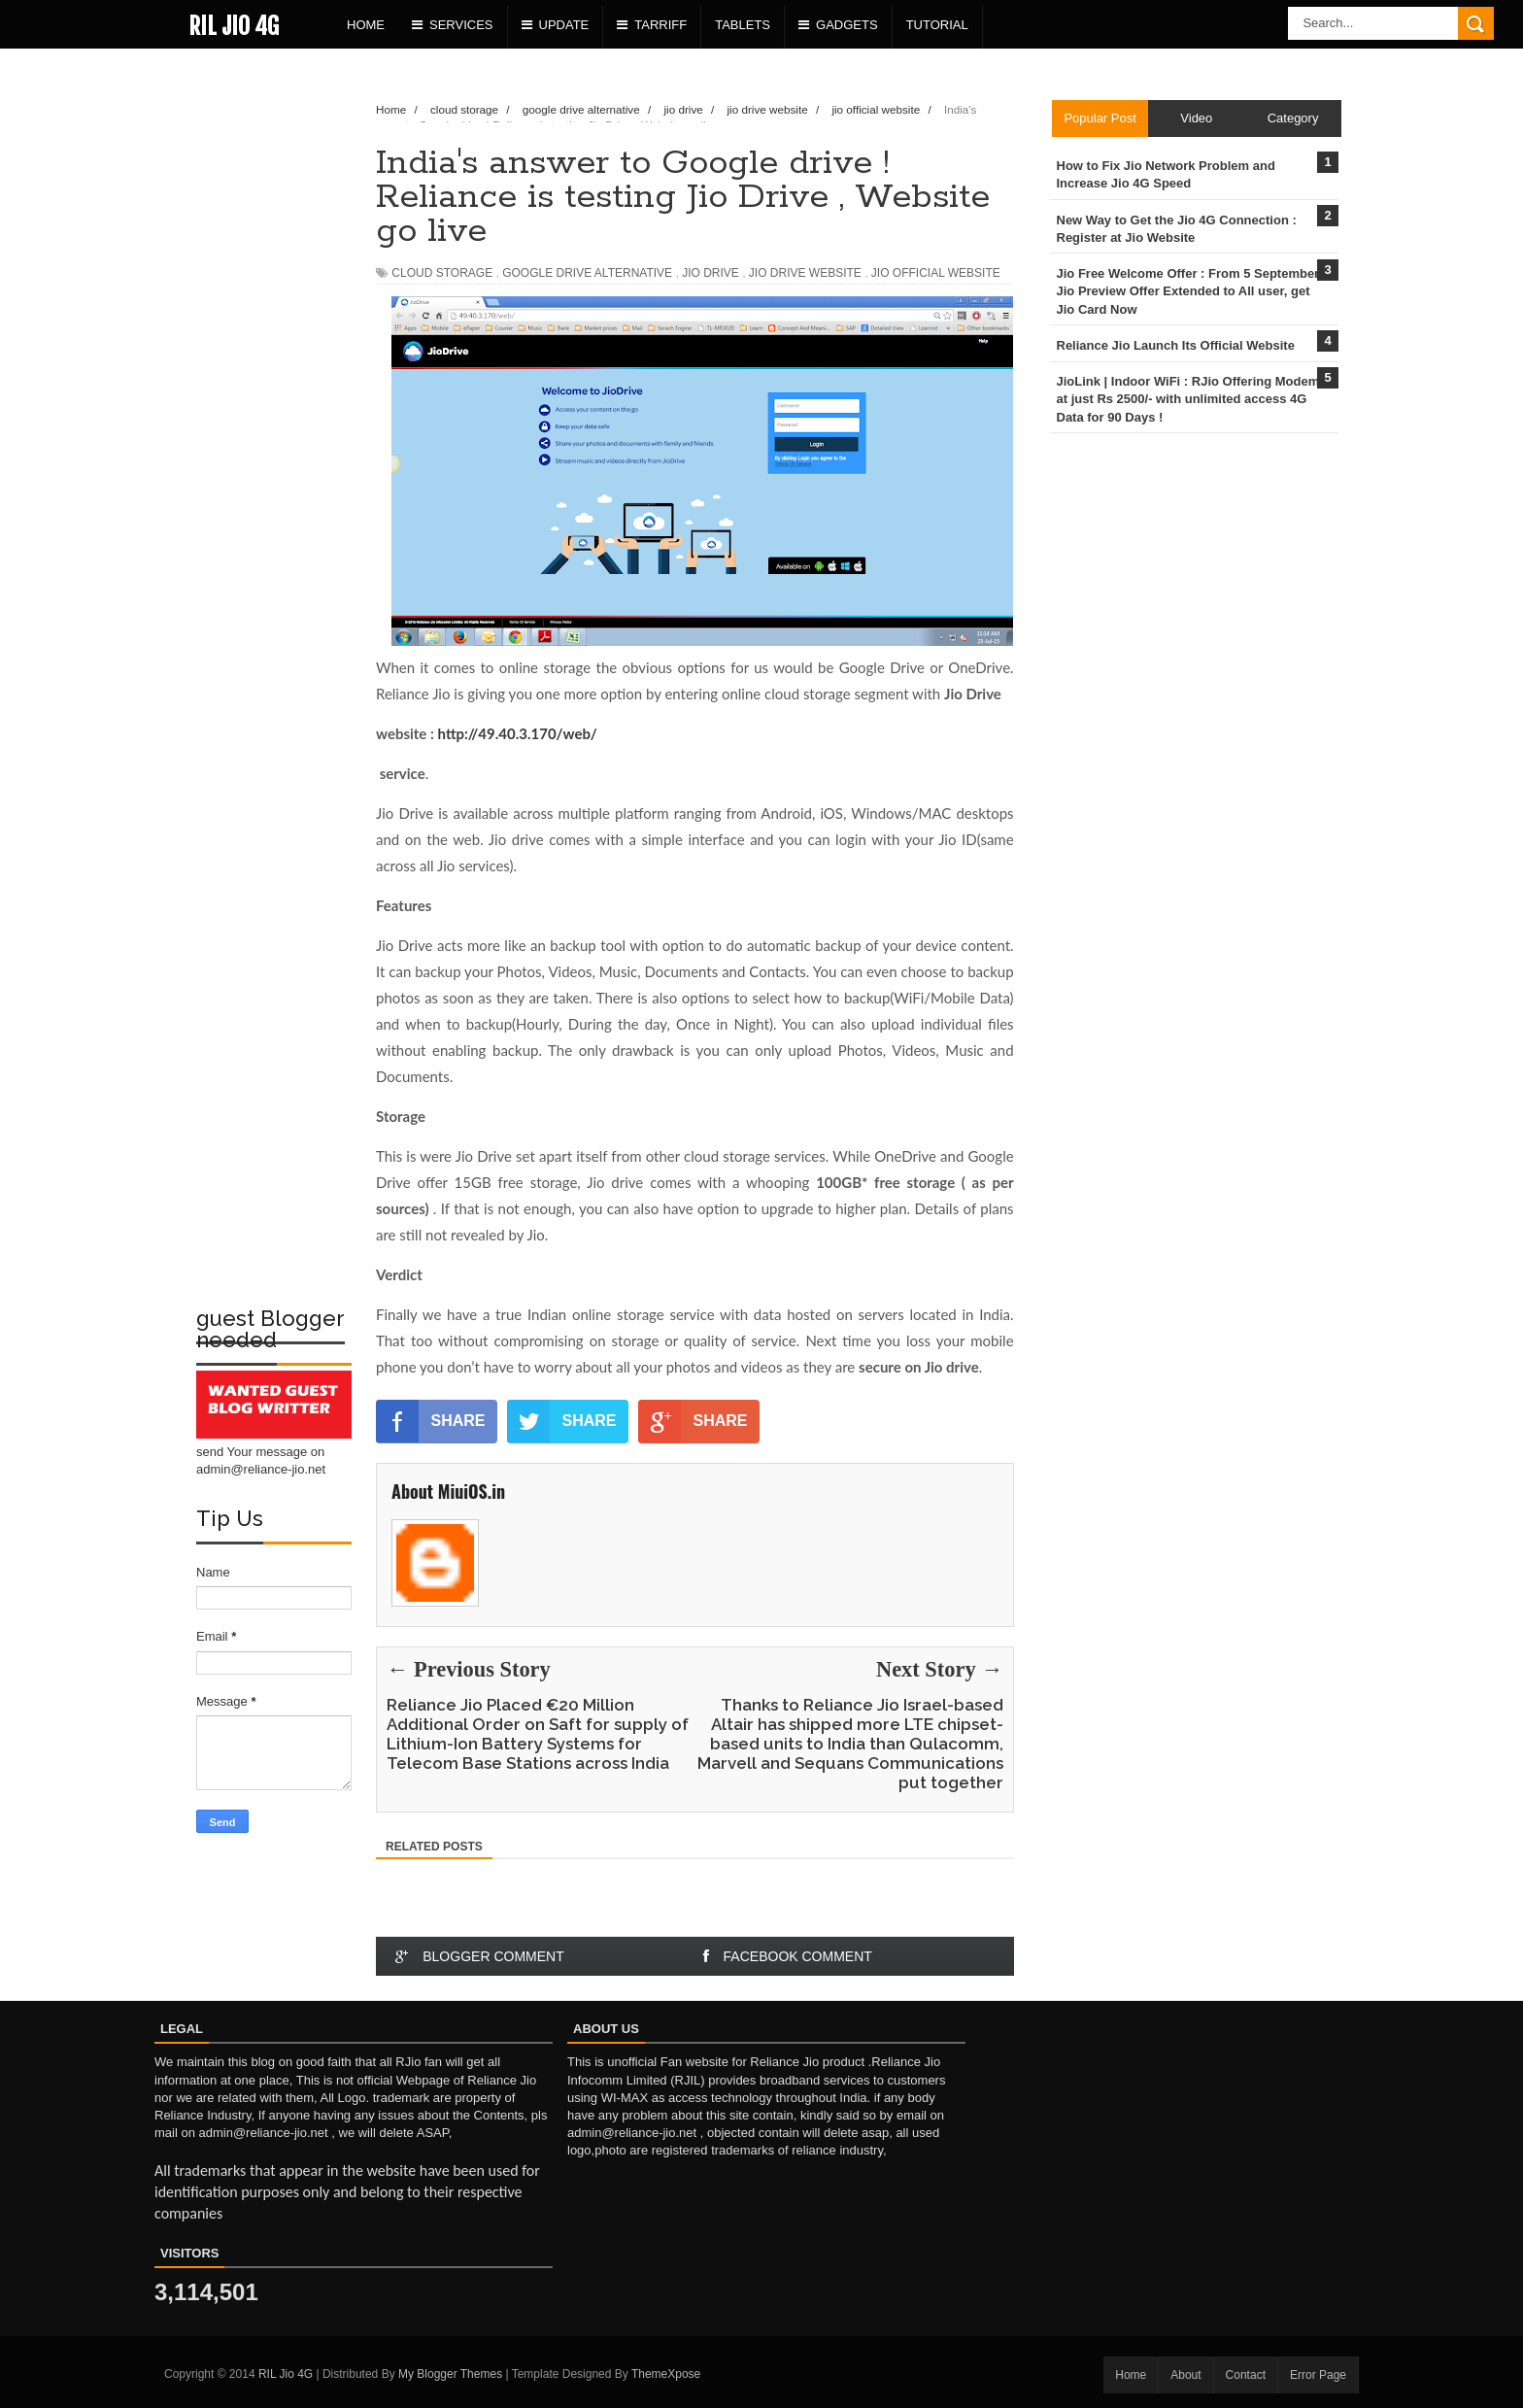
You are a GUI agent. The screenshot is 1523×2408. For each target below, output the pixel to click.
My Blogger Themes (450, 2374)
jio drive (710, 273)
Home (366, 24)
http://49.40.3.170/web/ (517, 733)
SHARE (431, 1421)
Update (556, 24)
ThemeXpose (665, 2374)
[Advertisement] (274, 375)
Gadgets (838, 24)
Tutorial (937, 24)
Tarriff (652, 24)
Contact (1246, 2375)
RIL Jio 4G (233, 26)
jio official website (935, 273)
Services (452, 24)
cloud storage (441, 273)
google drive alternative (587, 273)
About (1185, 2375)
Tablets (742, 24)
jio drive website (805, 273)
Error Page (1318, 2375)
